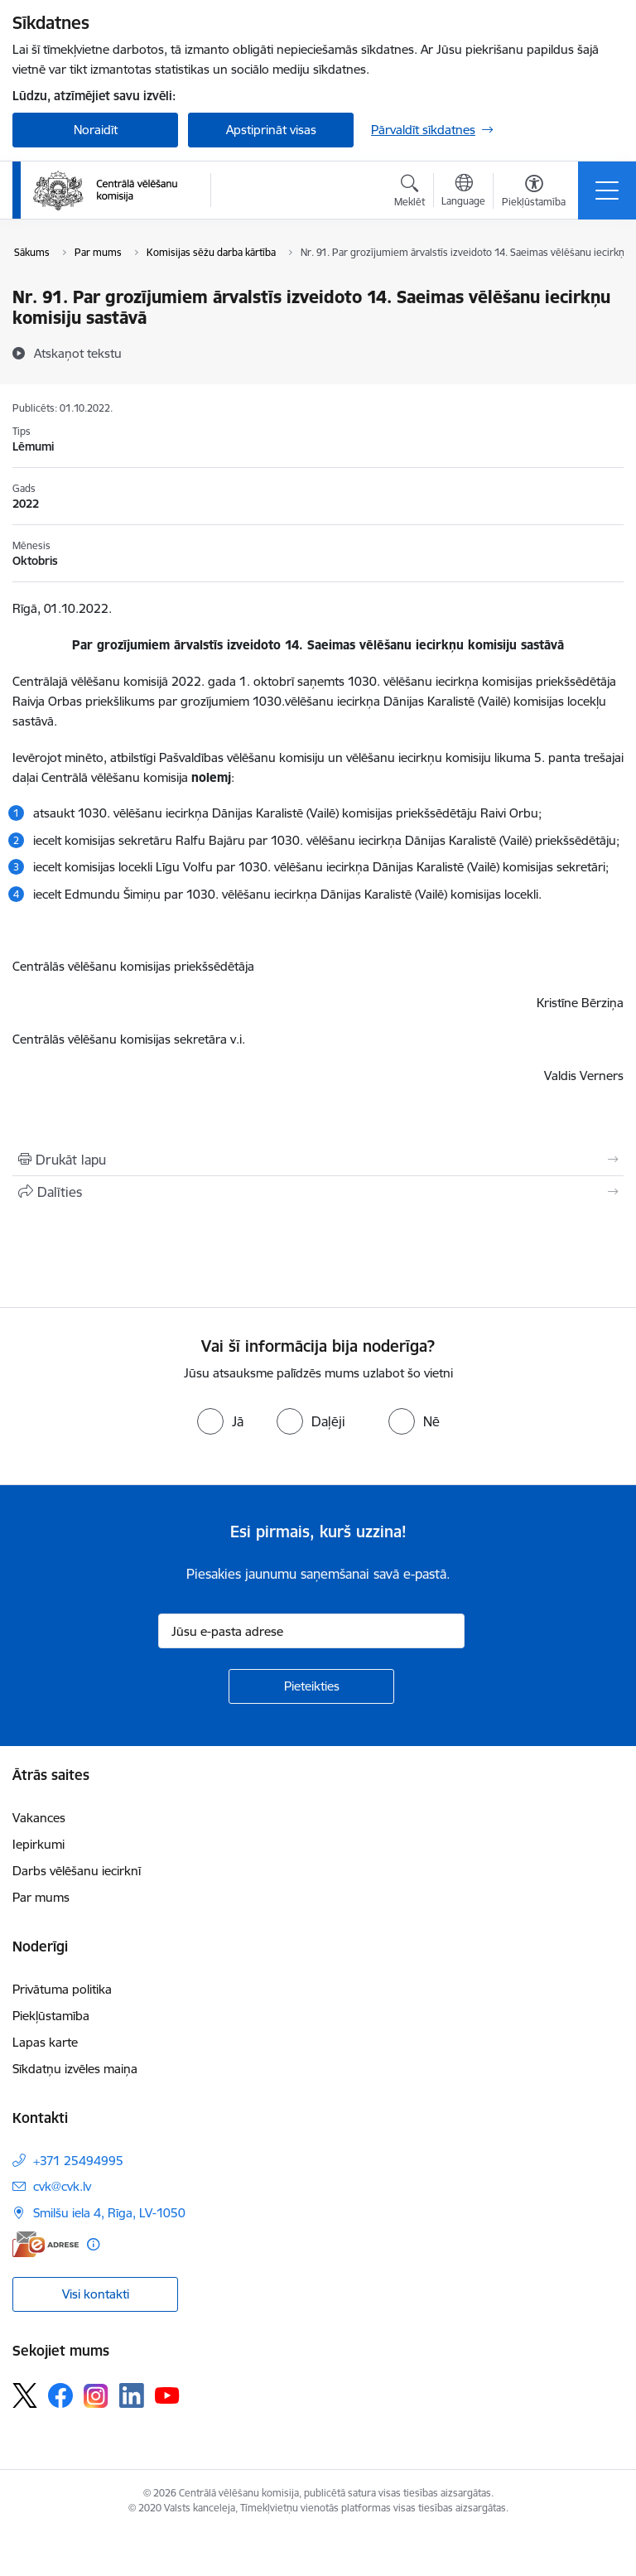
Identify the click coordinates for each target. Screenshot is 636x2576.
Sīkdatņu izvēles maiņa (74, 2069)
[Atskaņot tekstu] (78, 353)
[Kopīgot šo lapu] (318, 1192)
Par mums (41, 1897)
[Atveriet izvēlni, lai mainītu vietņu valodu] (463, 192)
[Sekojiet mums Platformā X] (24, 2395)
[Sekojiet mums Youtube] (167, 2395)
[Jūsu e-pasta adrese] (311, 1631)
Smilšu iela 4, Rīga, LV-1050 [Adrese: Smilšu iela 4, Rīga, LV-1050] (109, 2213)
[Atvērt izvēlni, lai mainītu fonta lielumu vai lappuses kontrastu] (534, 193)
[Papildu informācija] (93, 2244)
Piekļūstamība (50, 2016)
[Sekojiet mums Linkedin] (131, 2395)
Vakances (38, 1818)
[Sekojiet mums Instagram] (96, 2396)
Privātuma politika (62, 1989)
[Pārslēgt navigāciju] (607, 190)
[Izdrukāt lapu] (318, 1159)
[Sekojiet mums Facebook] (60, 2395)
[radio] (220, 1421)
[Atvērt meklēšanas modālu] (409, 193)
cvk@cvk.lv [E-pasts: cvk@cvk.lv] (62, 2186)
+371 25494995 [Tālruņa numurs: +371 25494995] (78, 2160)
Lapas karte (45, 2042)
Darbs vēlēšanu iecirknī (76, 1871)
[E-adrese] (45, 2244)
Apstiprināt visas (271, 129)
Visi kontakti (95, 2294)
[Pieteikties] (311, 1686)
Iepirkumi (38, 1844)
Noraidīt (96, 129)
